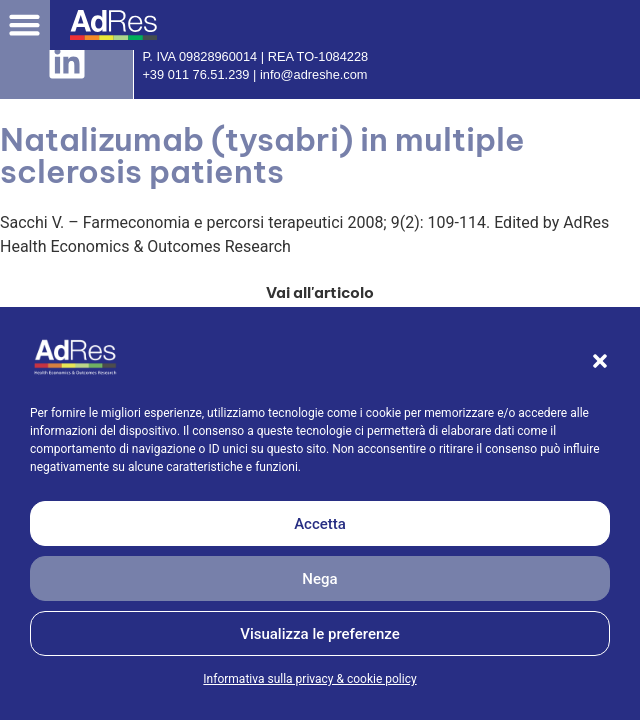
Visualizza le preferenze (320, 634)
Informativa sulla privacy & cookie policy (309, 679)
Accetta (320, 524)
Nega (319, 579)
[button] (600, 361)
